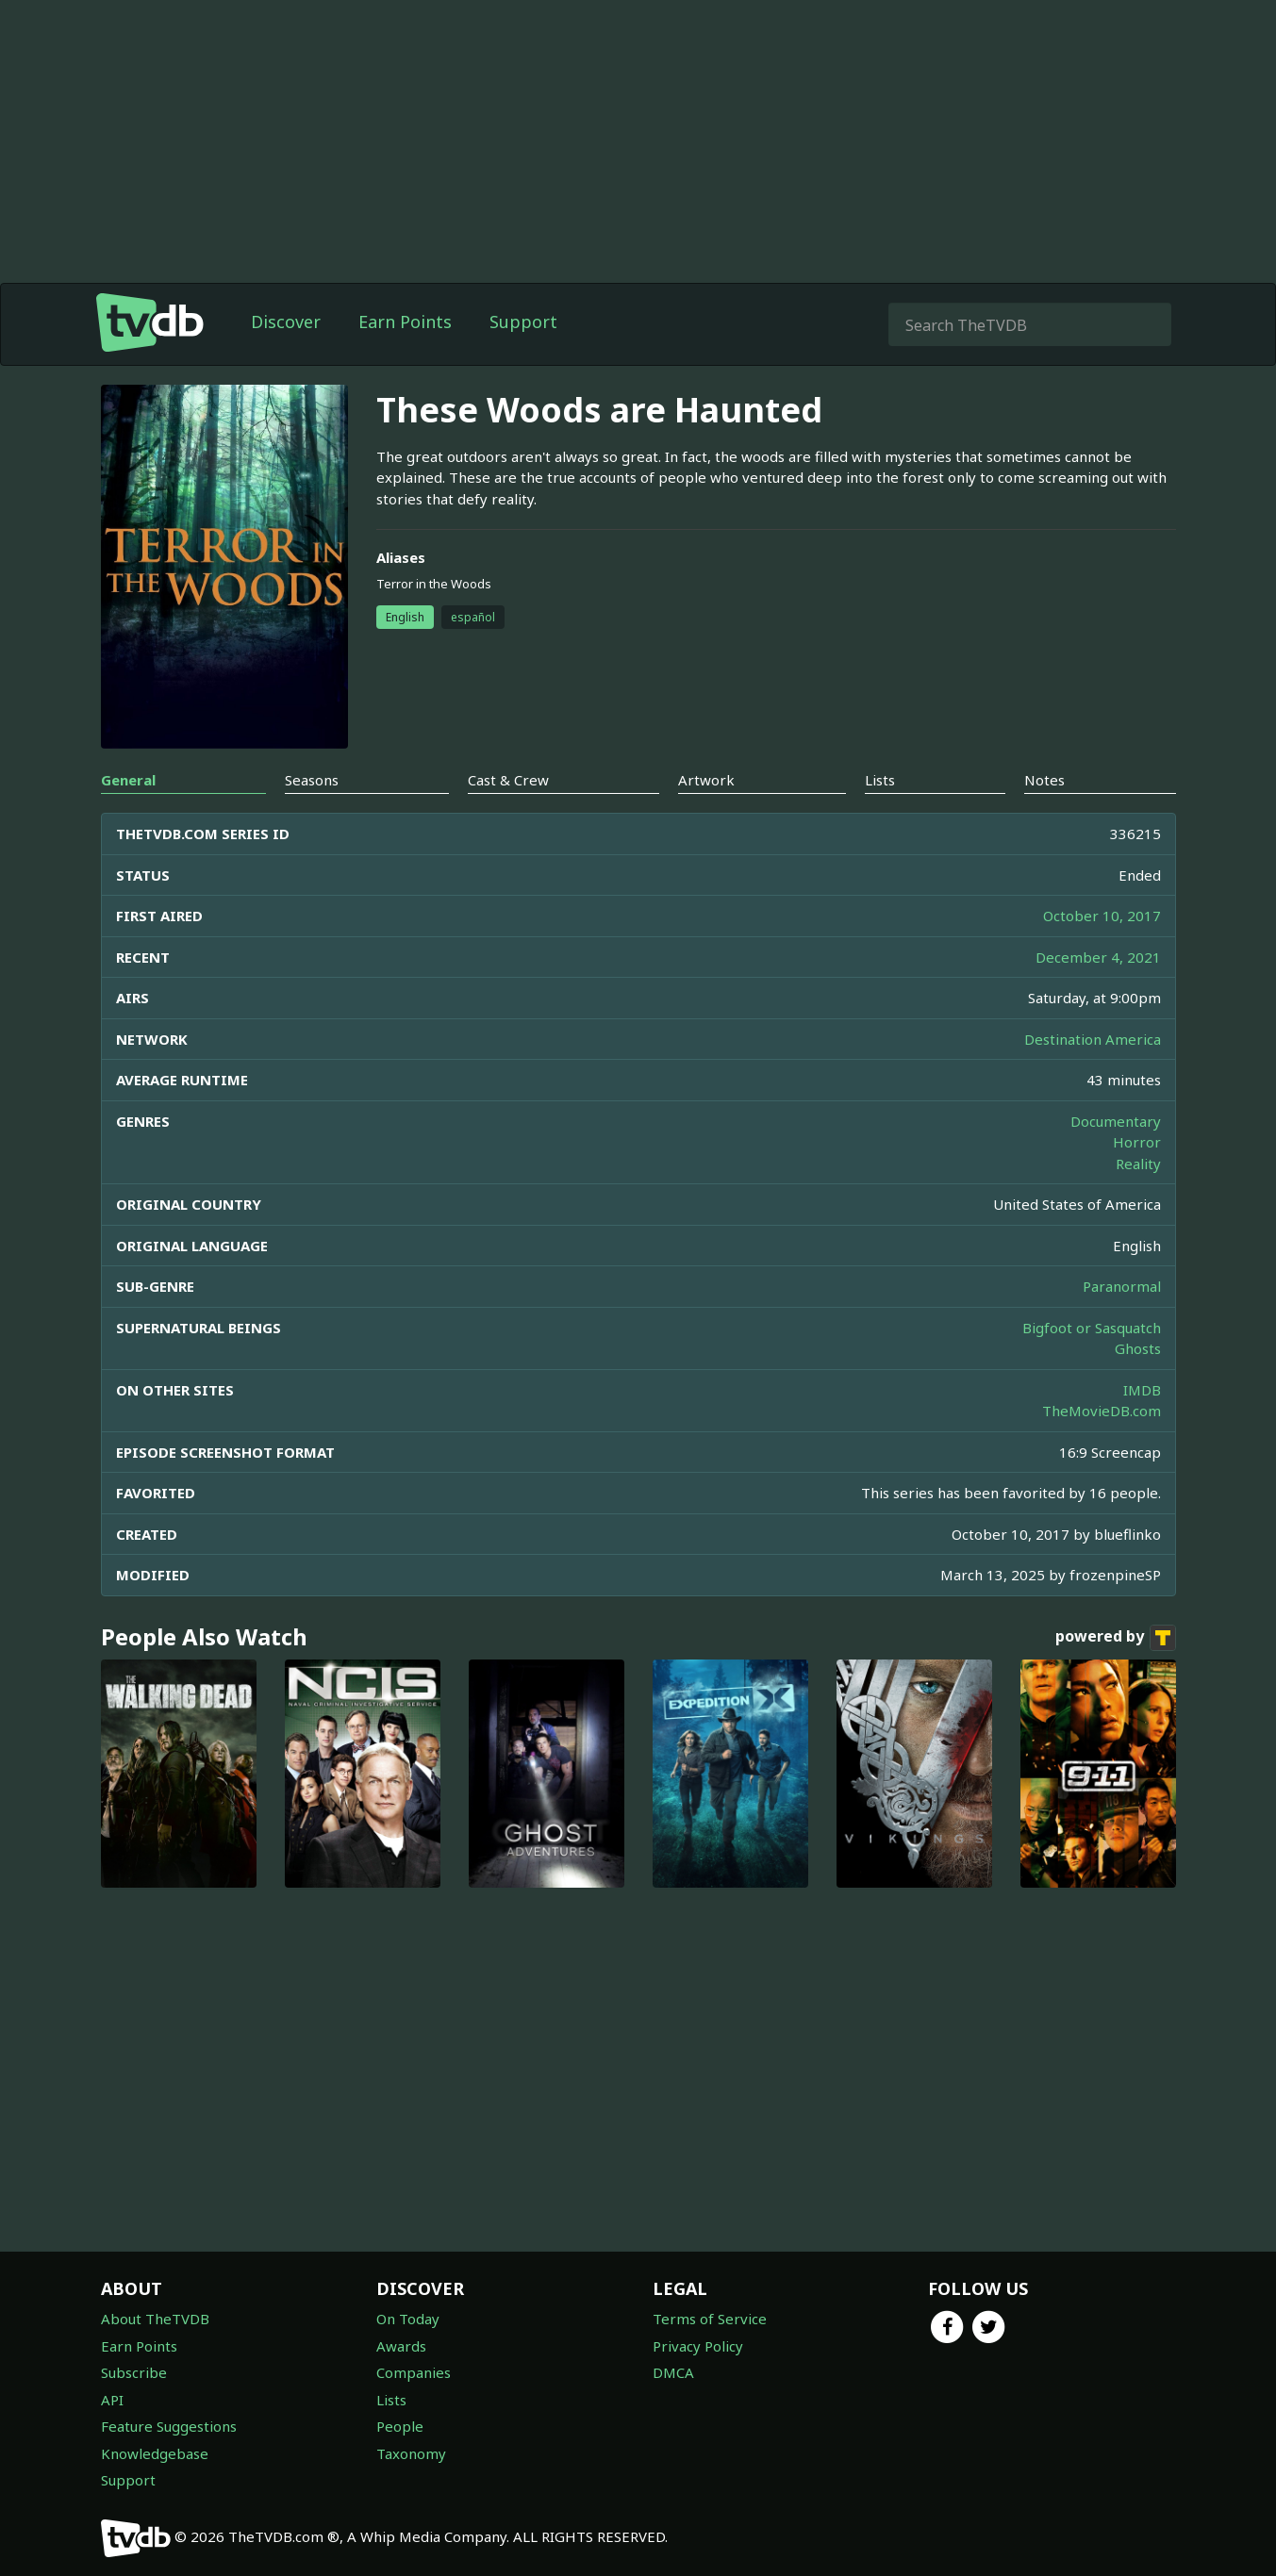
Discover (286, 321)
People (399, 2426)
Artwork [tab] (706, 779)
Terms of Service (710, 2318)
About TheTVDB (155, 2318)
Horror (1137, 1141)
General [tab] (128, 779)
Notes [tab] (1044, 779)
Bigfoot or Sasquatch (1091, 1327)
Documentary (1115, 1121)
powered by (1115, 1638)
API (112, 2399)
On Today (407, 2318)
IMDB (1142, 1389)
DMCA (673, 2372)
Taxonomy (411, 2453)
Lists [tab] (880, 779)
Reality (1138, 1163)
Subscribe (134, 2372)
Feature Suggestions (169, 2426)
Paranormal (1122, 1286)
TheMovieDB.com (1101, 1410)
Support (523, 321)
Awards (401, 2346)
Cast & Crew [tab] (508, 779)
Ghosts (1138, 1348)
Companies (413, 2372)
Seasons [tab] (312, 779)
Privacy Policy (698, 2346)
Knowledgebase (154, 2453)
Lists (391, 2399)
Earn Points (405, 321)
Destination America (1092, 1039)
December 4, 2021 (1098, 957)
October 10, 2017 (1102, 915)
